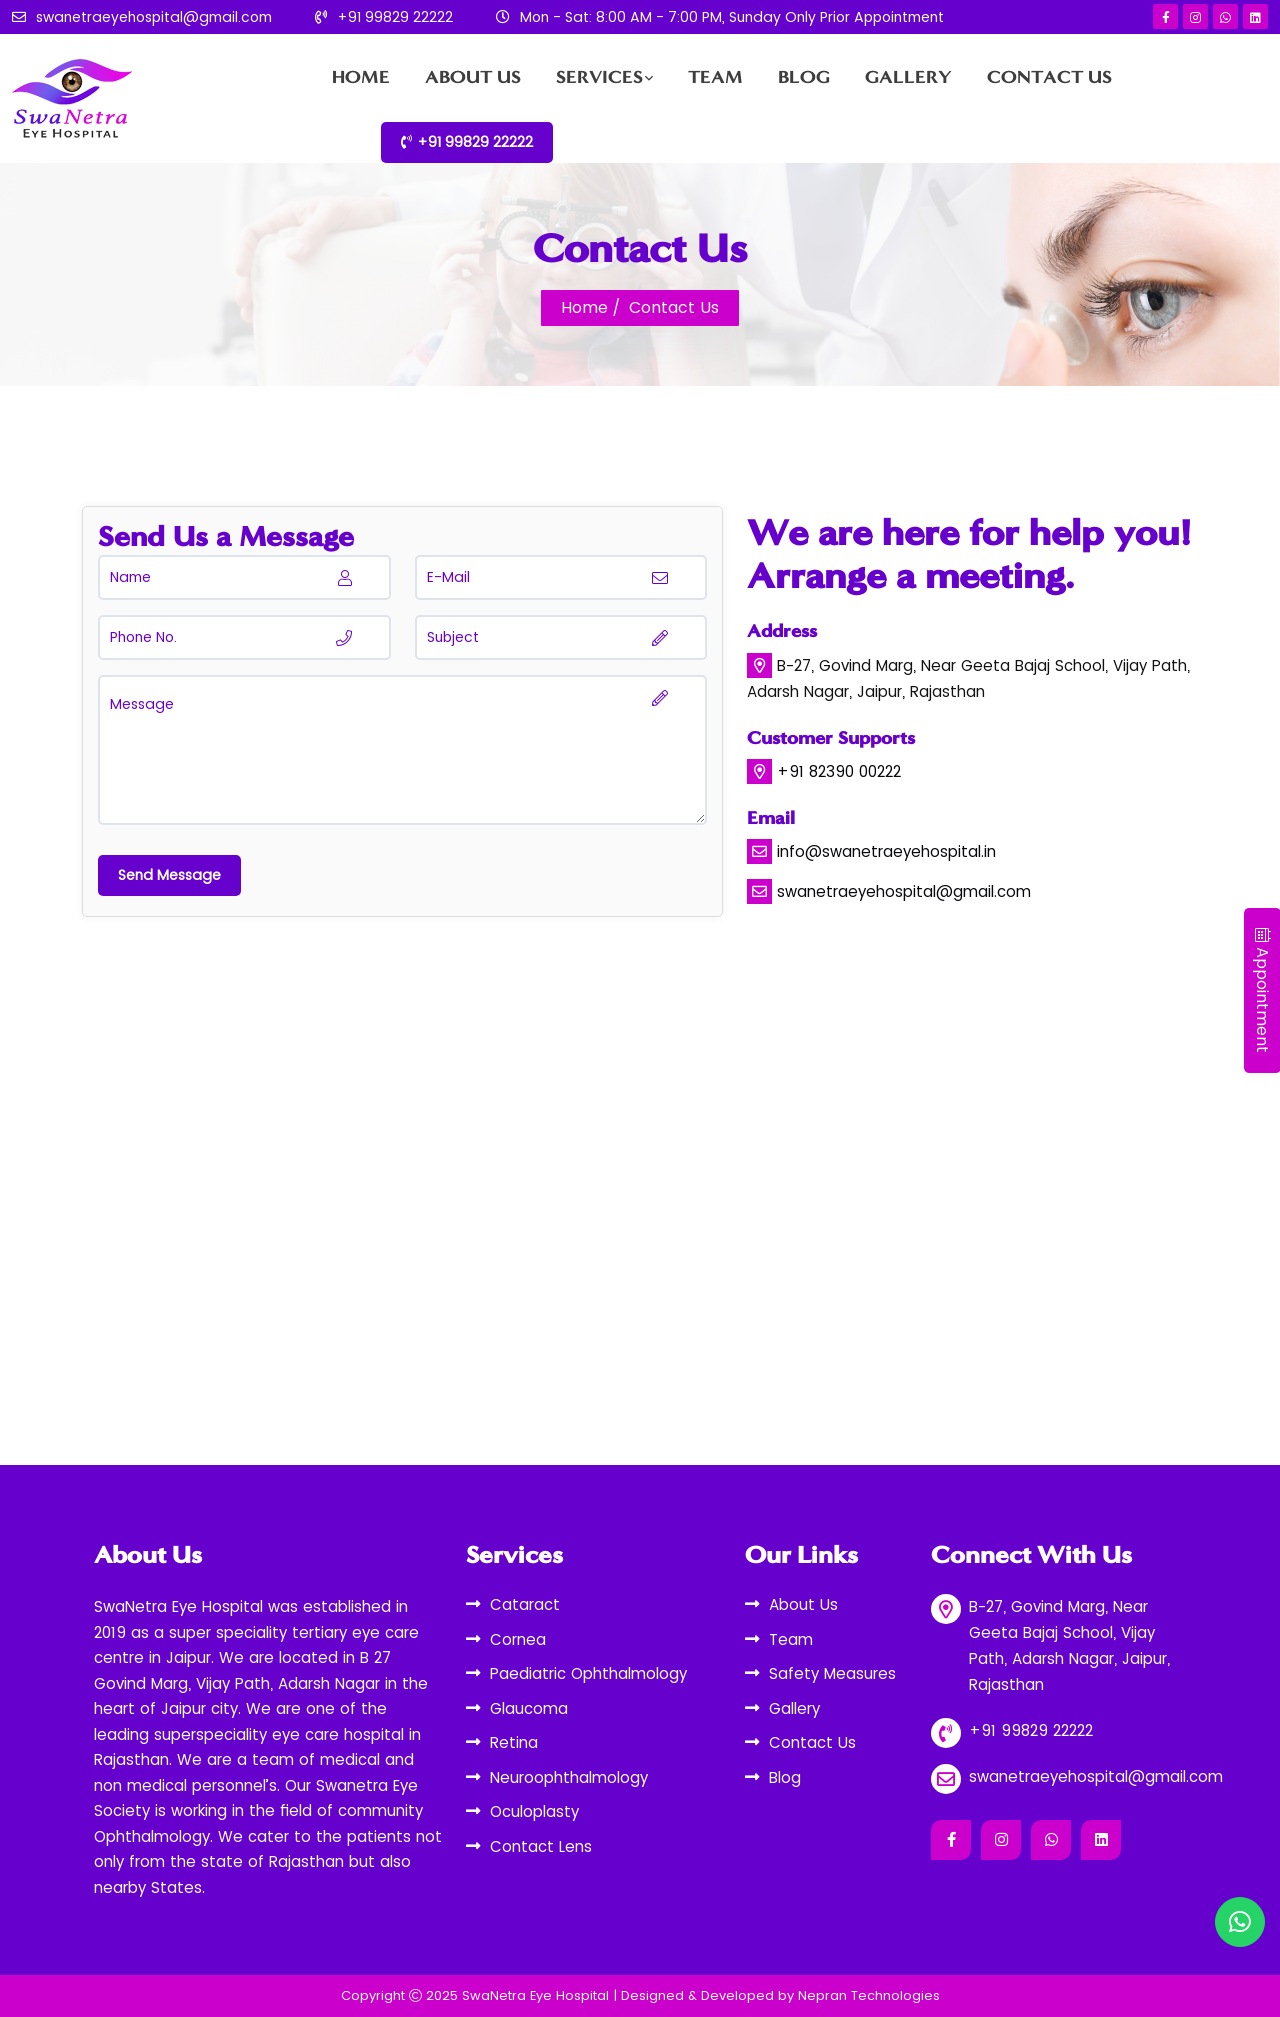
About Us (473, 77)
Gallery (908, 77)
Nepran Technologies (869, 1995)
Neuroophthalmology (569, 1777)
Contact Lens (541, 1846)
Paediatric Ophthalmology (588, 1673)
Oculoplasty (534, 1811)
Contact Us (1049, 77)
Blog (804, 77)
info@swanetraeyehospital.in (886, 851)
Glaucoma (529, 1708)
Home (361, 77)
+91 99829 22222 (395, 17)
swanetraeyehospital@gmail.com (154, 17)
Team (715, 77)
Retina (514, 1742)
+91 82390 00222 (839, 771)
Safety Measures (832, 1673)
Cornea (518, 1639)
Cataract (525, 1604)
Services (599, 77)
